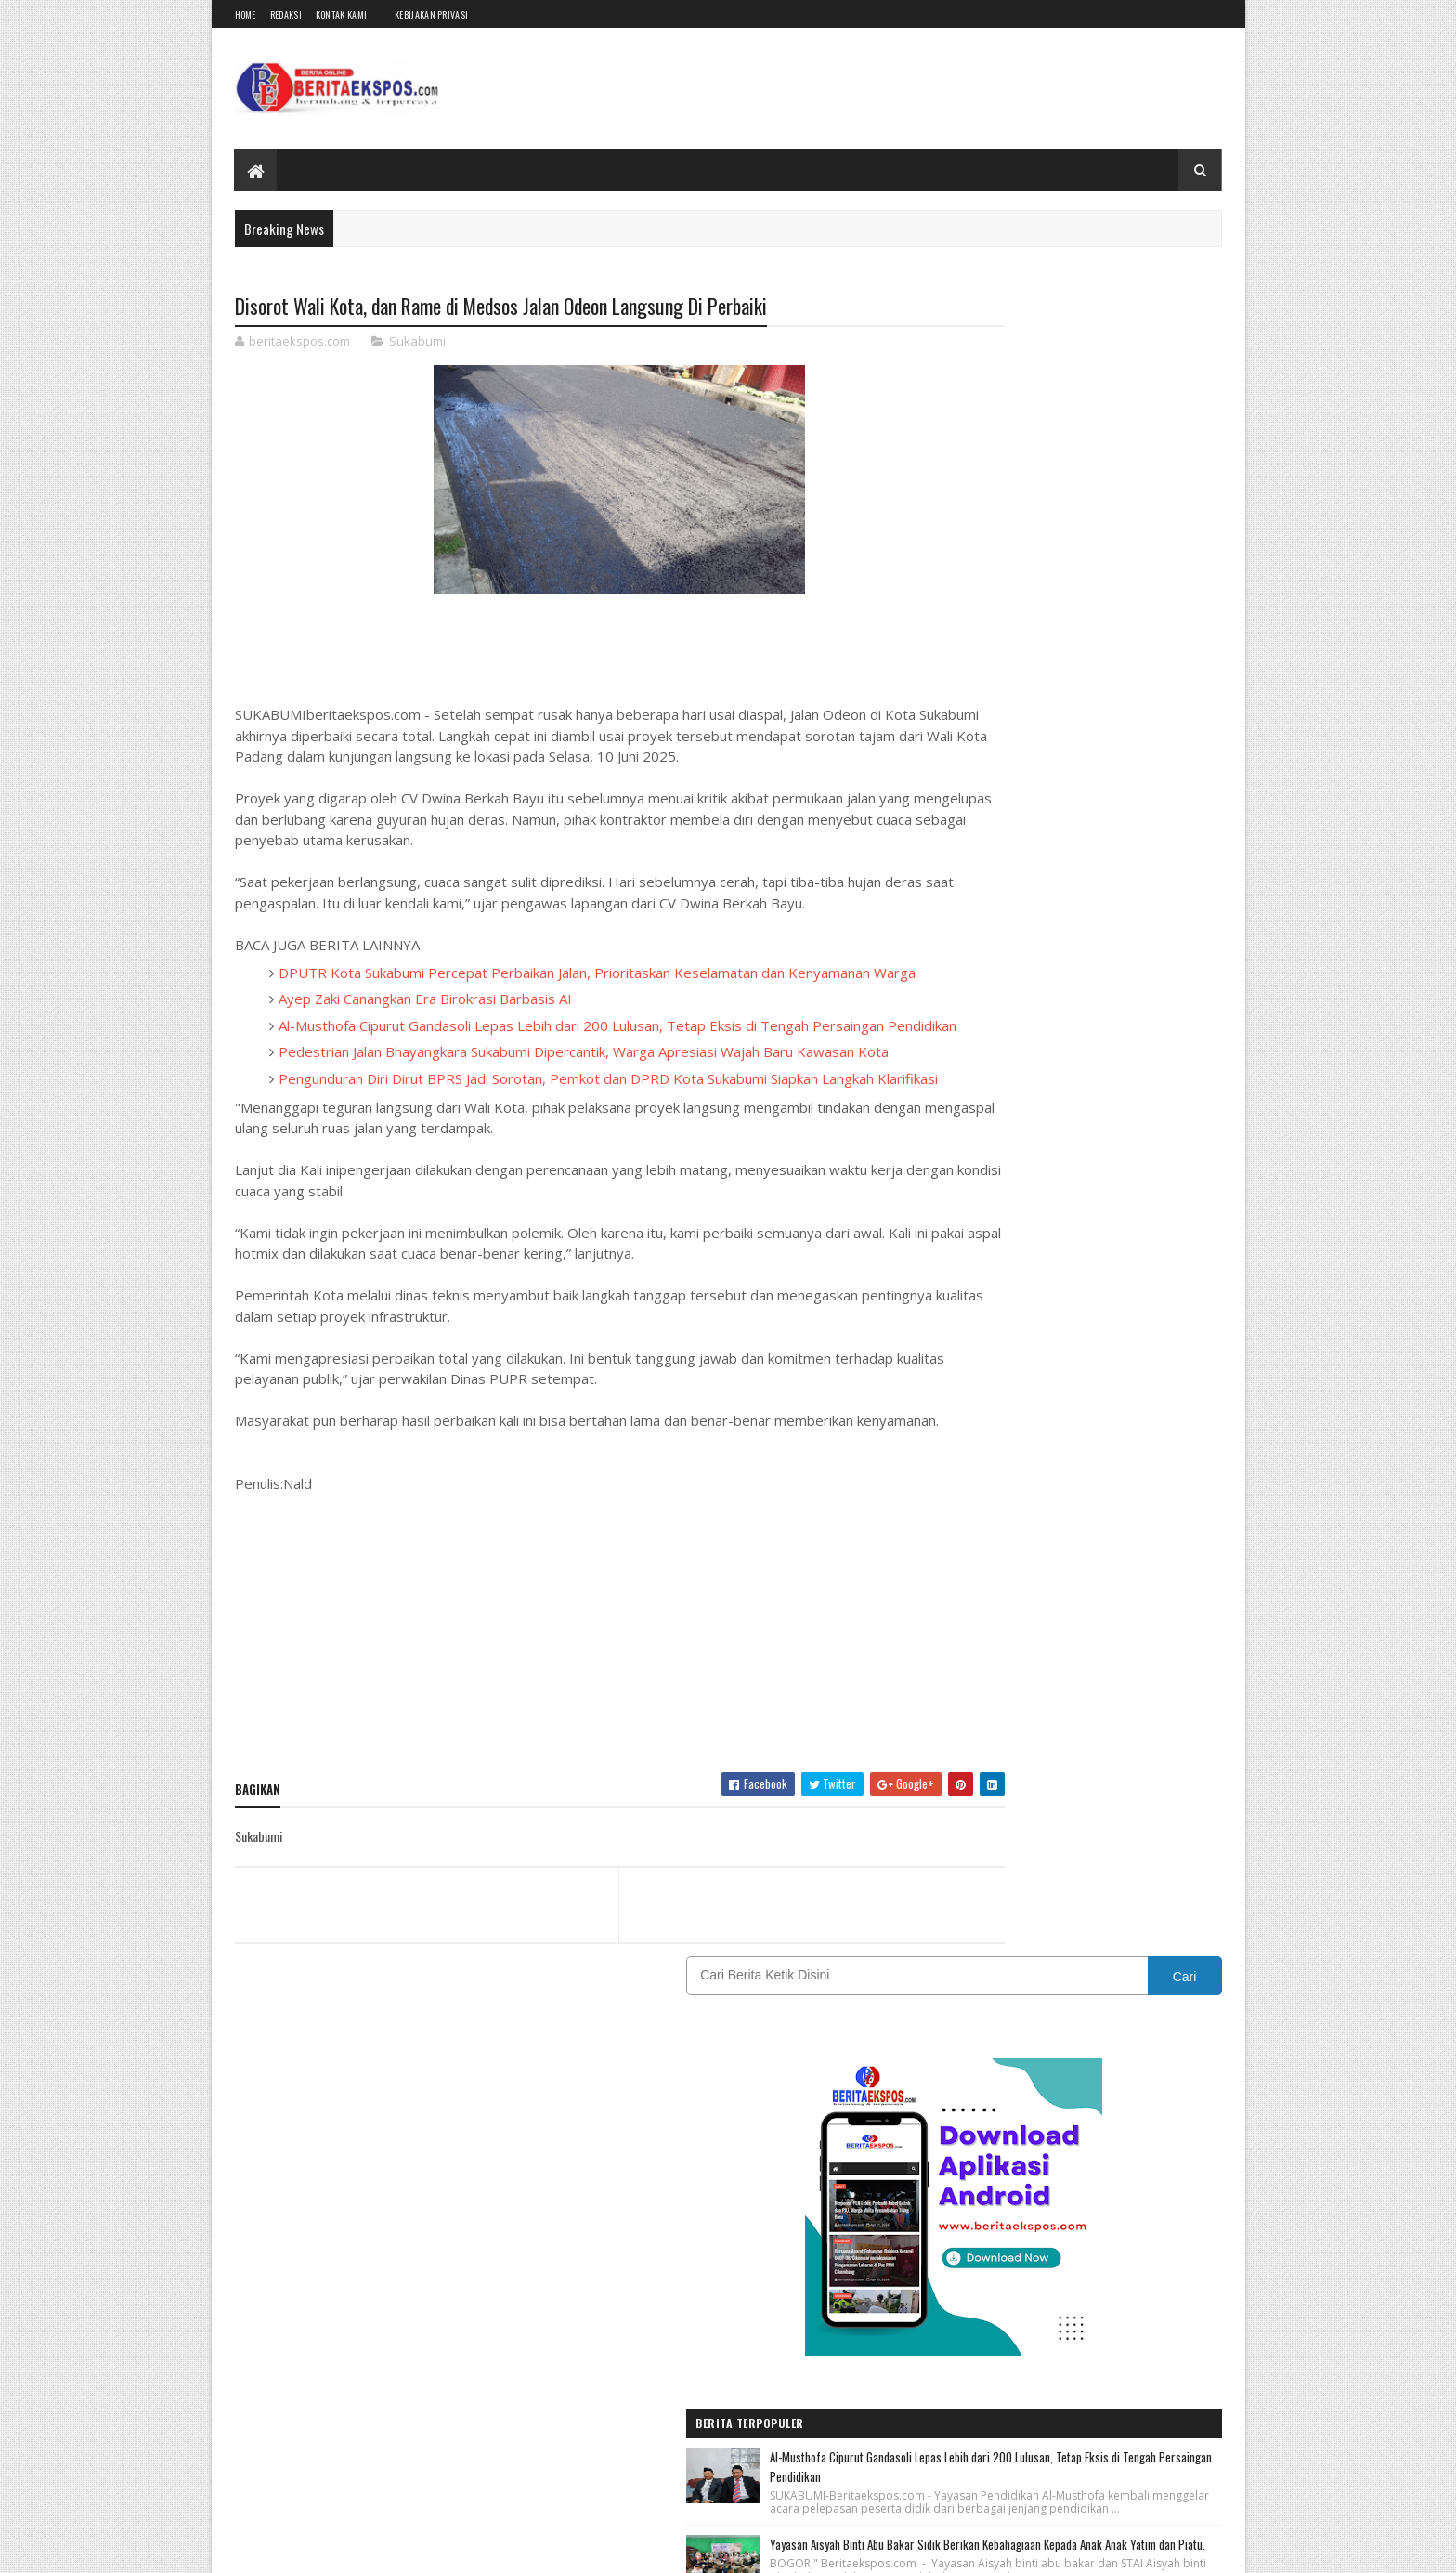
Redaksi (286, 14)
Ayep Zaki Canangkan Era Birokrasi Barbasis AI (425, 1042)
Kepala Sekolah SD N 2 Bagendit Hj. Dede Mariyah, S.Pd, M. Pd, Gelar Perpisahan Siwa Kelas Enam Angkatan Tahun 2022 (1112, 1303)
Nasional (1078, 1838)
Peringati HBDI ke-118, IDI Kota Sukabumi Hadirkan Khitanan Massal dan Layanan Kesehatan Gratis (1103, 1049)
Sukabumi (417, 343)
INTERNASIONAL (1145, 1773)
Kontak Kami (341, 14)
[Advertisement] (563, 1751)
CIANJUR (1138, 1708)
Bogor (1045, 1708)
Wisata (950, 1968)
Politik (949, 1903)
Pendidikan (1126, 1870)
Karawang (1050, 1805)
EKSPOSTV (1060, 1740)
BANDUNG (957, 1708)
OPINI (1040, 1870)
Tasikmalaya (1070, 1935)
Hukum (950, 1773)
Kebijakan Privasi (431, 14)
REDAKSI (1037, 1903)
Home (245, 14)
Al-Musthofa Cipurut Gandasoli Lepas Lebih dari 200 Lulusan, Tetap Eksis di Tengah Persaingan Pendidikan (1108, 809)
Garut (1145, 1740)
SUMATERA (959, 1935)
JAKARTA (954, 1805)
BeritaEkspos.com (346, 2547)
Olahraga (955, 1870)
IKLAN (1038, 1773)
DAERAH (952, 1740)
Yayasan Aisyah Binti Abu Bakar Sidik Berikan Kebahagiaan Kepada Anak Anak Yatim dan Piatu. (1114, 929)
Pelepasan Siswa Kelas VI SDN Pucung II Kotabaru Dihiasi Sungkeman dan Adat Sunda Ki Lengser (1112, 1183)
